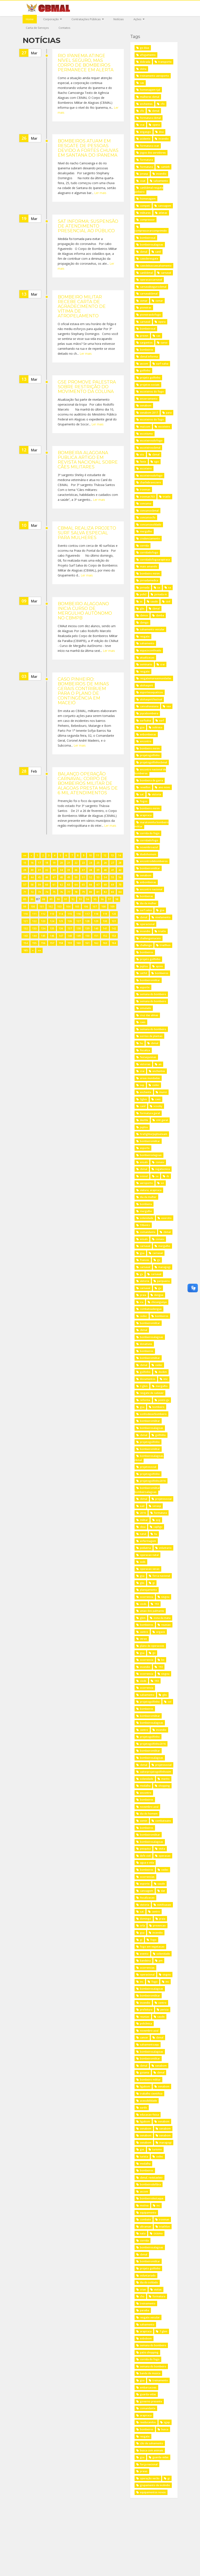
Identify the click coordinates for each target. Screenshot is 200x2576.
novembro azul (147, 1807)
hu (139, 1043)
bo (161, 1660)
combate (143, 2219)
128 (87, 921)
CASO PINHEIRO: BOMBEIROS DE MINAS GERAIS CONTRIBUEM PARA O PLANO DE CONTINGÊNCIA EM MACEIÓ (83, 691)
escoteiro (162, 426)
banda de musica (148, 2373)
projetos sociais (148, 385)
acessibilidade (146, 2100)
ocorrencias (145, 1877)
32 (46, 870)
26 (105, 863)
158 (61, 943)
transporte (163, 62)
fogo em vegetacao (150, 1946)
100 (33, 906)
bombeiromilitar (148, 868)
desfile (142, 1120)
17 (39, 863)
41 (112, 870)
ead (140, 1506)
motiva (142, 2205)
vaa (167, 706)
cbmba (158, 615)
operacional (145, 924)
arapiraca (144, 815)
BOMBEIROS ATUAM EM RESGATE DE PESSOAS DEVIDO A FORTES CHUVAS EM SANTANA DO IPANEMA (88, 148)
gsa (140, 727)
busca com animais (149, 2450)
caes (141, 1022)
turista (142, 2156)
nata (141, 2233)
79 (83, 892)
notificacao (162, 1905)
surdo (141, 2107)
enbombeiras (146, 734)
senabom (143, 405)
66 (90, 884)
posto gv (162, 1400)
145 (43, 936)
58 (32, 884)
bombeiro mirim (148, 573)
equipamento (146, 2212)
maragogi (163, 1267)
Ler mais (100, 193)
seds (141, 1562)
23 (83, 863)
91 (65, 899)
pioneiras (143, 307)
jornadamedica (147, 580)
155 (34, 943)
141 (105, 928)
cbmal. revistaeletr (149, 2177)
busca (163, 2429)
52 (90, 877)
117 (87, 914)
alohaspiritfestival (149, 699)
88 (43, 899)
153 (114, 936)
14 (119, 855)
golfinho (143, 370)
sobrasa (155, 727)
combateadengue (149, 1309)
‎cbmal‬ (141, 1765)
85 (24, 899)
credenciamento (148, 538)
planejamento (146, 1590)
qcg (156, 1520)
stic (140, 454)
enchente (143, 1092)
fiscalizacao (145, 1897)
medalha (143, 1786)
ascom (142, 363)
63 (68, 884)
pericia (163, 2009)
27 (112, 863)
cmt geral (160, 1120)
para (167, 412)
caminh (163, 167)
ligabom (143, 2086)
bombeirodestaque (149, 2198)
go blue (142, 48)
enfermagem (146, 1541)
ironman (143, 489)
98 (116, 899)
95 (94, 899)
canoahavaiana (147, 706)
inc (139, 1981)
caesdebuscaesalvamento (154, 265)
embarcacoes (146, 2387)
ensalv (142, 1162)
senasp (155, 1506)
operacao (163, 1856)
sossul (142, 1176)
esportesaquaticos (149, 692)
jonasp (142, 174)
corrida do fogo (148, 833)
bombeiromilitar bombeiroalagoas (147, 1490)
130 (105, 921)
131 (114, 921)
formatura (144, 160)
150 (87, 936)
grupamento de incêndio (153, 2485)
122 (34, 921)
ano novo (162, 787)
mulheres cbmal (147, 97)
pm (159, 1960)
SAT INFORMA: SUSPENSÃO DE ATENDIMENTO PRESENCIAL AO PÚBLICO (88, 226)
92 (72, 899)
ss (139, 601)
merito (164, 1779)
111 (34, 914)
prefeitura (144, 2009)
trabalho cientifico (149, 2093)
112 (43, 914)
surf (159, 720)
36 (76, 870)
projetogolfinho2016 (151, 1481)
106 (86, 906)
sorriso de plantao (149, 1036)
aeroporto (144, 1183)
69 (112, 884)
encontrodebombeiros (152, 861)
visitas (156, 2289)
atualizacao (145, 657)
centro (142, 1632)
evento (142, 1954)
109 (112, 906)
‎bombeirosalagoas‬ (149, 1758)
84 (119, 892)
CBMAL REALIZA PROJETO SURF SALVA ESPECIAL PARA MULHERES (87, 533)
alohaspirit (144, 685)
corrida (142, 545)
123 (43, 921)
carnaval (164, 273)
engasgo (143, 132)
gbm (141, 1618)
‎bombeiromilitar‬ (148, 1750)
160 (78, 943)
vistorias (143, 1064)
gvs (140, 2149)
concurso (143, 503)
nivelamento (161, 917)
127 (78, 921)
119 (105, 914)
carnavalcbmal (147, 293)
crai (140, 125)
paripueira (161, 1281)
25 (97, 863)
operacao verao (148, 1569)
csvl (166, 601)
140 (96, 928)
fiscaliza (143, 1050)
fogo (152, 1940)
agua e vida (145, 1862)
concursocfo (145, 517)
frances (142, 1260)
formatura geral (148, 1113)
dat (161, 1891)
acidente (143, 139)
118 (96, 914)
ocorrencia (144, 1597)
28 (119, 863)
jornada (142, 587)
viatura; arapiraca (148, 1190)
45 (39, 877)
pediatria (143, 1548)
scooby (156, 1106)
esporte (143, 987)
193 (155, 1604)
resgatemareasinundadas (153, 678)
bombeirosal (145, 238)
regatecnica (161, 1169)
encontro (143, 741)
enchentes (144, 104)
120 (114, 914)
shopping (162, 1786)
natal (141, 1534)
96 (102, 899)
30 (32, 870)
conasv (158, 1162)
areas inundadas (148, 1078)
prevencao (157, 1925)
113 (52, 914)
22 (76, 863)
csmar (141, 301)
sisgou (163, 1597)
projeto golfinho (148, 377)
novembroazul (147, 847)
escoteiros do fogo (150, 391)
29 (24, 870)
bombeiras (144, 896)
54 (105, 877)
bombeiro (156, 1407)
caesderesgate (147, 258)
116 (78, 914)
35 (68, 870)
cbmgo (142, 622)
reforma (143, 1400)
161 (87, 943)
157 (52, 943)
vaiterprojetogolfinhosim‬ (153, 1772)
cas (140, 83)
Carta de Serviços (37, 28)
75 (54, 892)
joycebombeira (147, 713)
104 (68, 906)
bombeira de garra (149, 780)
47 (54, 877)
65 (83, 884)
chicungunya (157, 1302)
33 (54, 870)
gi (152, 1583)
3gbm (141, 1099)
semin (141, 1821)
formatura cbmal (148, 118)
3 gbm (142, 1386)
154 (25, 943)
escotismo (144, 433)
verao (141, 1639)
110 (25, 914)
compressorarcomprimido (151, 229)
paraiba (142, 2310)
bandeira (143, 1960)
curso (162, 342)
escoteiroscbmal (148, 447)
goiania (142, 2072)
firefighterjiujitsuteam (151, 1134)
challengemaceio (148, 938)
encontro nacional (149, 889)
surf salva (144, 910)
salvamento (159, 181)
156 (43, 943)
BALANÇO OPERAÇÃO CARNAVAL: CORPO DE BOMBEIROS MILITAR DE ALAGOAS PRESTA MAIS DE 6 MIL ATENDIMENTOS (88, 783)
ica (139, 1302)
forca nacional (159, 1576)
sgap (165, 2422)
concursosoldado (148, 524)
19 (54, 863)
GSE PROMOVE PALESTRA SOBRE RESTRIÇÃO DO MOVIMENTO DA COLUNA (87, 386)
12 (104, 855)
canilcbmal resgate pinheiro (149, 190)
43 (24, 877)
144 (34, 936)
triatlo (165, 496)
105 (77, 906)
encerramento (147, 398)
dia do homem (147, 1813)
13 (112, 855)
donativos (144, 1344)
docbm (161, 1372)
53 (97, 877)
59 (39, 884)
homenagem (146, 198)
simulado (143, 1008)
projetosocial (146, 1467)
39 (97, 870)
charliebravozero (148, 482)
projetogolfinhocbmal (151, 762)
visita (141, 69)
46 (46, 877)
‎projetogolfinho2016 (151, 1744)
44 (32, 877)
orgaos (158, 1632)
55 (112, 877)
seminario (144, 664)
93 (80, 899)
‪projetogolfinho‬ (148, 1737)
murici (161, 1092)
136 (61, 928)
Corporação (52, 19)
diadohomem (146, 854)
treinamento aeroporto (152, 76)
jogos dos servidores (151, 152)
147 (61, 936)
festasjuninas (146, 1057)
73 (39, 892)
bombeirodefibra (148, 2184)
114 (61, 914)
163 (105, 943)
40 (105, 870)
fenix (141, 461)
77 (68, 892)
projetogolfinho (148, 755)
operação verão (148, 2478)
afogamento (146, 55)
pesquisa (143, 1848)
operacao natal (147, 1555)
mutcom (143, 426)
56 (119, 877)
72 (32, 892)
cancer (142, 2037)
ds (166, 1176)
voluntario (163, 1548)
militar (142, 1520)
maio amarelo (146, 566)
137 (69, 928)
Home (30, 19)
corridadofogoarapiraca (153, 559)
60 (46, 884)
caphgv (156, 1527)
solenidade (144, 1218)
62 (61, 884)
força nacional (147, 2464)
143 (25, 936)
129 (96, 921)
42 (119, 870)
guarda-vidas (146, 2394)
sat (140, 794)
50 (76, 877)
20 (61, 863)
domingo (143, 1919)
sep (140, 1085)
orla (140, 1925)
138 (78, 928)
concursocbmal (147, 510)
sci (160, 1183)
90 (58, 899)
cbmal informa (147, 356)
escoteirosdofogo (149, 440)
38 (90, 870)
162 (96, 943)
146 (52, 936)
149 (78, 936)
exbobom (144, 2338)
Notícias (118, 19)
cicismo (156, 2233)
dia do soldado (147, 2282)
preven (142, 336)
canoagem (162, 206)
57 (24, 884)
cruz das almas (147, 1015)
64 (76, 884)
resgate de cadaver (150, 1393)
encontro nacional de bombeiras (150, 771)
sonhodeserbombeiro (151, 1414)
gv (156, 1260)
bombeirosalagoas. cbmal (149, 1458)
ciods (141, 1604)
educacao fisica (147, 2114)
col (167, 1702)
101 (41, 906)
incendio (162, 139)
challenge (144, 945)
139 (87, 928)
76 (61, 892)
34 (61, 870)
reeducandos (146, 2422)
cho (140, 2296)
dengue (156, 1295)
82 (105, 892)
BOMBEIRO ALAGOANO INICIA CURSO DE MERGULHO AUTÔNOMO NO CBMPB (85, 610)
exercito (165, 1218)
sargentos (144, 342)
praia (141, 1295)
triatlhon (163, 945)
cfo (161, 104)
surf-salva (160, 363)
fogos (141, 801)
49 (68, 877)
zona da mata (160, 1618)
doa (159, 132)
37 (83, 870)
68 (105, 884)
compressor (145, 220)
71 (24, 892)
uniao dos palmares (150, 1611)
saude (152, 601)
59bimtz (143, 1225)
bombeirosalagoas (149, 244)
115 (69, 914)
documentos (145, 1379)
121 (25, 921)
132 (25, 928)
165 (25, 950)
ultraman (143, 2226)
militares (143, 213)
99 (24, 906)
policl (141, 594)
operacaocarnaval (149, 279)
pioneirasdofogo (148, 314)
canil (156, 252)
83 (112, 892)
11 (97, 855)
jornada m (159, 594)
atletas (161, 213)
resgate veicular (148, 2317)
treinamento (145, 2303)
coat (141, 181)
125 (61, 921)
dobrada (143, 62)
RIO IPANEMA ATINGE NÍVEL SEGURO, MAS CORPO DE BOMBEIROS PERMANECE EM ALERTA (85, 62)
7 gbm (161, 2331)
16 (32, 863)
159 (69, 943)
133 (34, 928)
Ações (138, 19)
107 (94, 906)
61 (54, 884)
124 (52, 921)
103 (59, 906)
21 (68, 863)
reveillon (143, 787)
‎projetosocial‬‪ (162, 1765)
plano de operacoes (150, 1646)
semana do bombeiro (151, 994)
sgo (154, 461)
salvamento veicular (150, 629)
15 (24, 863)
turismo (155, 2149)
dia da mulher (146, 903)
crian (141, 2289)
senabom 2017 (147, 412)
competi (143, 206)
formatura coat (147, 146)
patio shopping (147, 2352)
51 (83, 877)
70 (119, 884)
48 (61, 877)
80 (90, 892)
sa (157, 587)
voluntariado (146, 2275)
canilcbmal (144, 273)
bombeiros (144, 349)
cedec (154, 1085)
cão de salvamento (149, 2443)
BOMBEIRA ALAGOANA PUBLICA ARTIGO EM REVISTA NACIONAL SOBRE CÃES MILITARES (88, 459)
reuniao (164, 1625)
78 (76, 892)
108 (103, 906)
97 (109, 899)
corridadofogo (147, 552)
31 (39, 870)
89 (51, 899)
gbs (140, 608)
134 (43, 928)
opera (154, 125)
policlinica (144, 2023)
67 (97, 884)
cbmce (142, 615)
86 (32, 899)
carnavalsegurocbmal (151, 287)
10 (90, 855)
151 (96, 936)
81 (97, 892)
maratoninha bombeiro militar (152, 824)
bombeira (144, 1204)
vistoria (154, 794)
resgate (143, 636)
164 (114, 943)
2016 (141, 1513)
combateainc (161, 1821)
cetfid (141, 973)
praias (141, 2471)
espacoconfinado (148, 650)
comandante (145, 1232)
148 (69, 936)
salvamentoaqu (147, 2044)
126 (69, 921)
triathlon (162, 2226)
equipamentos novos (151, 2492)
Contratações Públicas (87, 19)
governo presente (149, 2401)
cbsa (141, 1527)
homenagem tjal (148, 90)
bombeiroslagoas (149, 1155)
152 (105, 936)
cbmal (153, 111)
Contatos (64, 28)
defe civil (143, 1856)
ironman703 (145, 496)
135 (52, 928)
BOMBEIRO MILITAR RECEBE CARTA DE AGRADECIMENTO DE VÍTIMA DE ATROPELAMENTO (82, 306)
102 (50, 906)
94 (87, 899)
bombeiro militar (148, 2079)
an (158, 1064)
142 (114, 928)
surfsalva (143, 720)
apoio (157, 966)
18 (46, 863)
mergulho (144, 531)
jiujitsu (142, 966)
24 (90, 863)
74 (46, 892)
